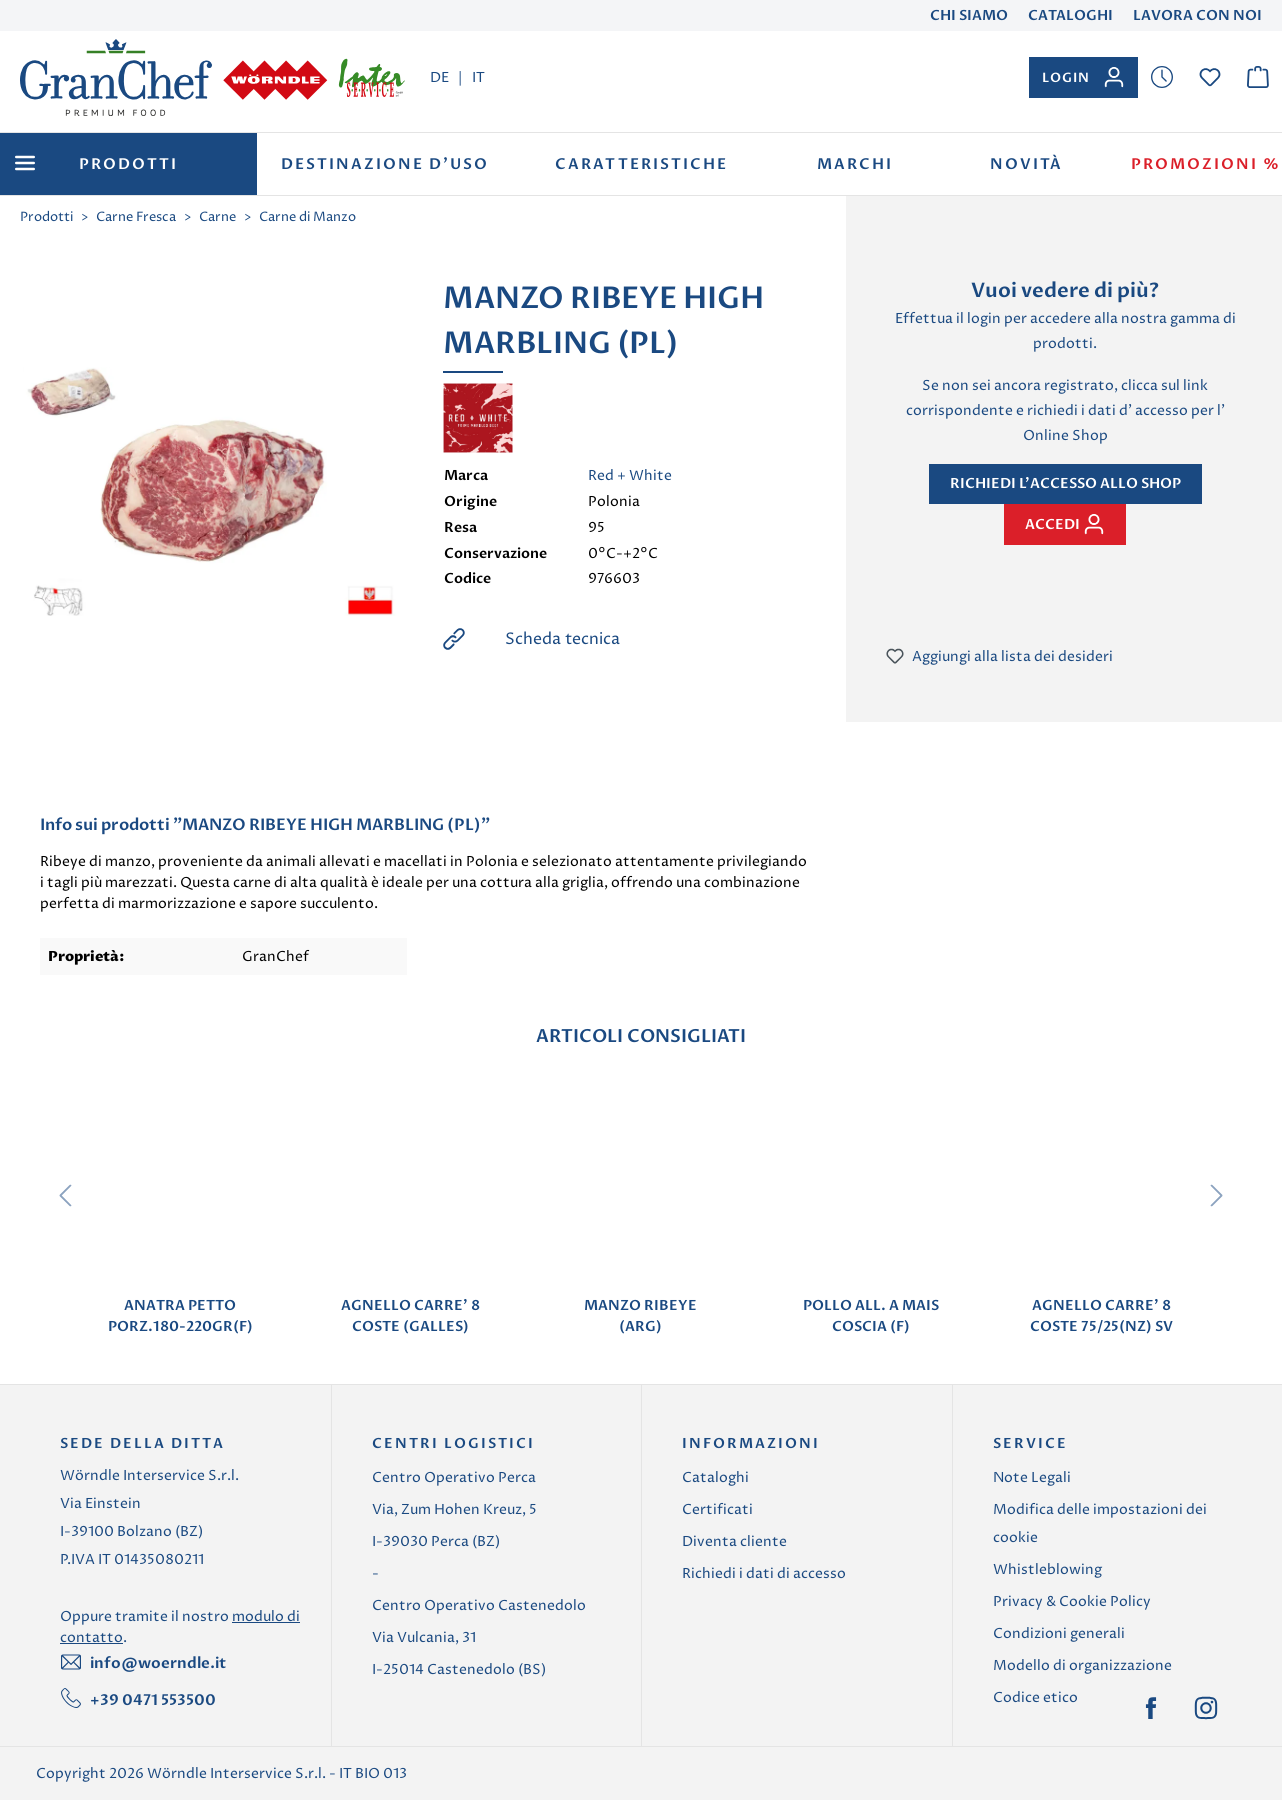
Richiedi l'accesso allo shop (1065, 483)
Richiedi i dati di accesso (764, 1573)
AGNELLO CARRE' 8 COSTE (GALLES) (410, 1316)
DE (439, 77)
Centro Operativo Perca (454, 1477)
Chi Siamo (969, 15)
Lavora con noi (1197, 15)
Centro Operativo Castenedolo (479, 1605)
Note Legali (1032, 1477)
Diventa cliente (734, 1541)
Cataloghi (1070, 15)
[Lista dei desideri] (1162, 77)
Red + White (630, 475)
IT (478, 77)
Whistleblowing (1047, 1569)
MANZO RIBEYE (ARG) (640, 1316)
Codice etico (1035, 1697)
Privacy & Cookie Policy (1072, 1601)
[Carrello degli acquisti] (1258, 77)
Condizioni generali (1059, 1633)
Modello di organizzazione (1082, 1665)
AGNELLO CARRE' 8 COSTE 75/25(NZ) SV (1101, 1316)
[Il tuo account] (1083, 77)
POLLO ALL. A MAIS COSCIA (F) (871, 1316)
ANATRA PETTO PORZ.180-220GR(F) (180, 1316)
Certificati (717, 1509)
